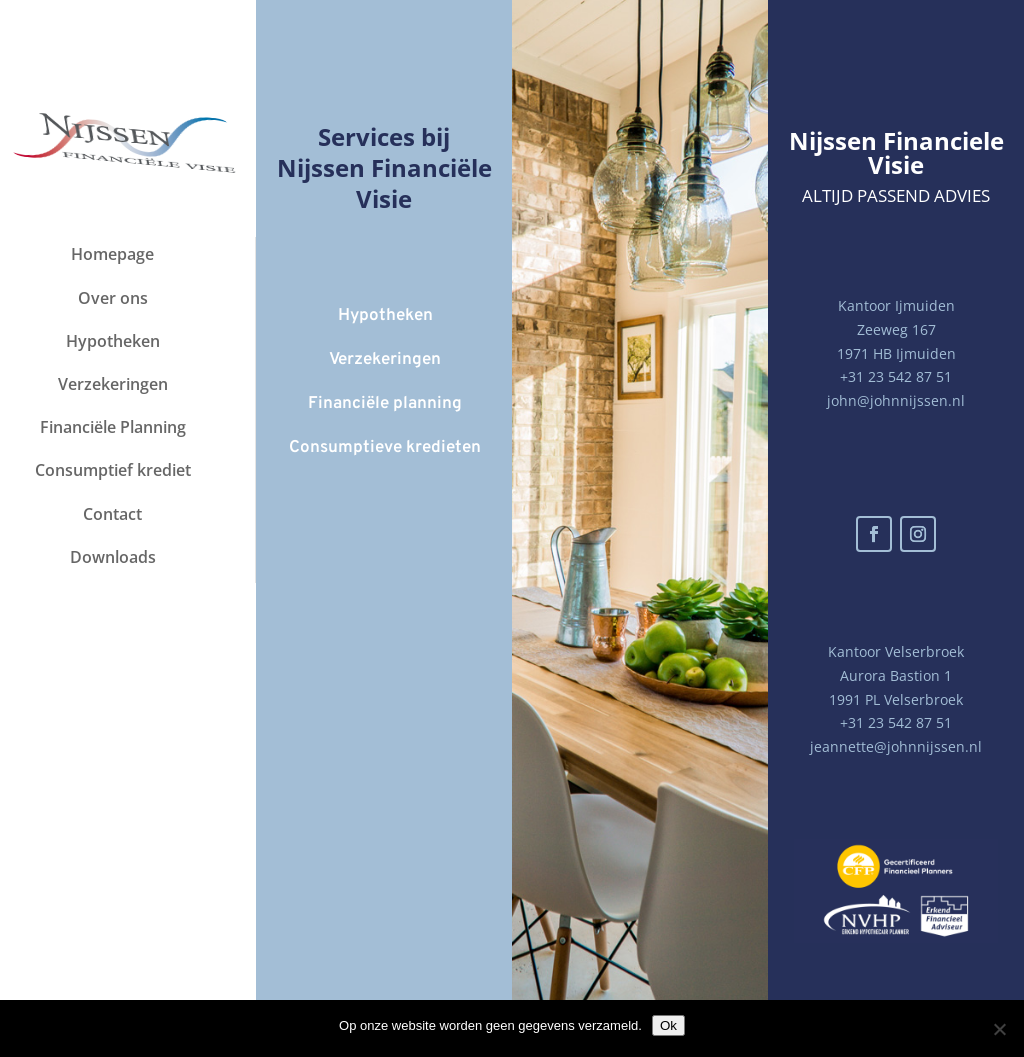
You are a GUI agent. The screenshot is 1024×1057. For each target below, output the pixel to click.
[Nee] (999, 1029)
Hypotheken (113, 341)
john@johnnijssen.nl (896, 400)
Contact (112, 514)
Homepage (112, 254)
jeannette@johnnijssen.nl (896, 746)
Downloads (113, 557)
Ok (668, 1025)
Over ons (113, 298)
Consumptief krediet (113, 470)
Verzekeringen (113, 384)
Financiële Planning (113, 427)
